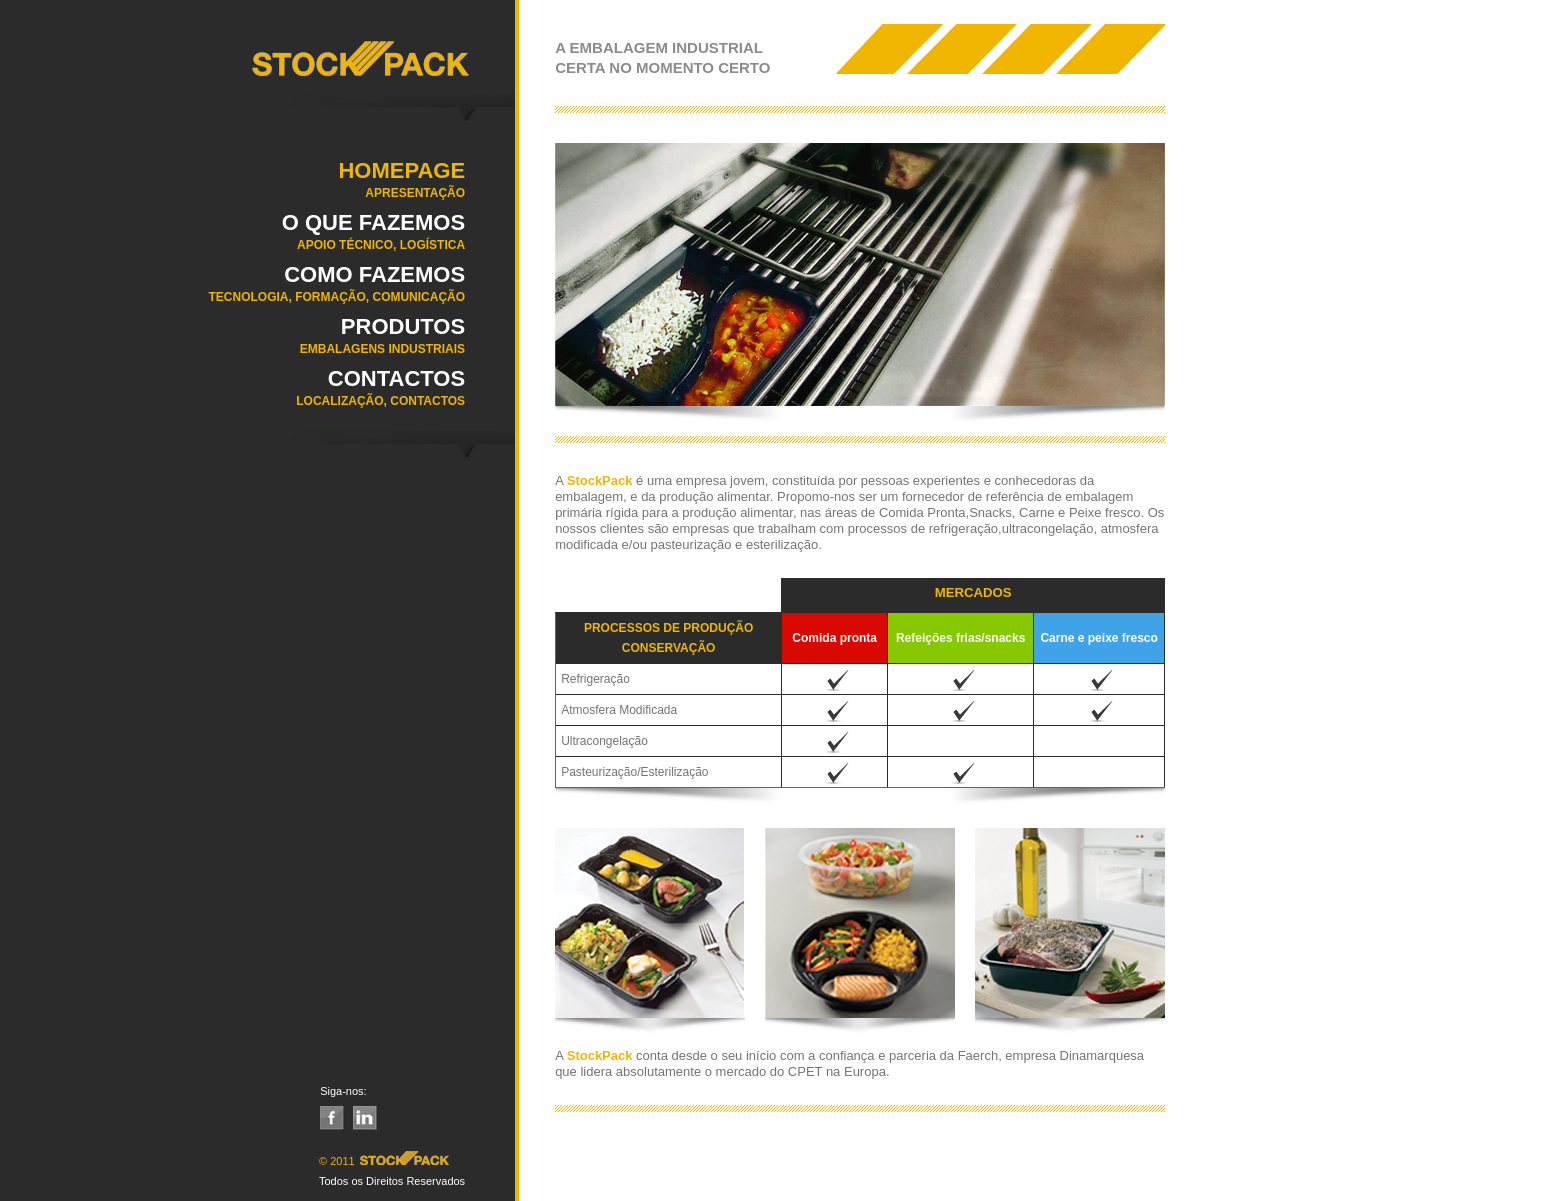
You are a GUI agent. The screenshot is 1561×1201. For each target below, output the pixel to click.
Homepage (232, 186)
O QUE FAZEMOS (232, 238)
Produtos (232, 342)
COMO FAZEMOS (232, 290)
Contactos (232, 394)
